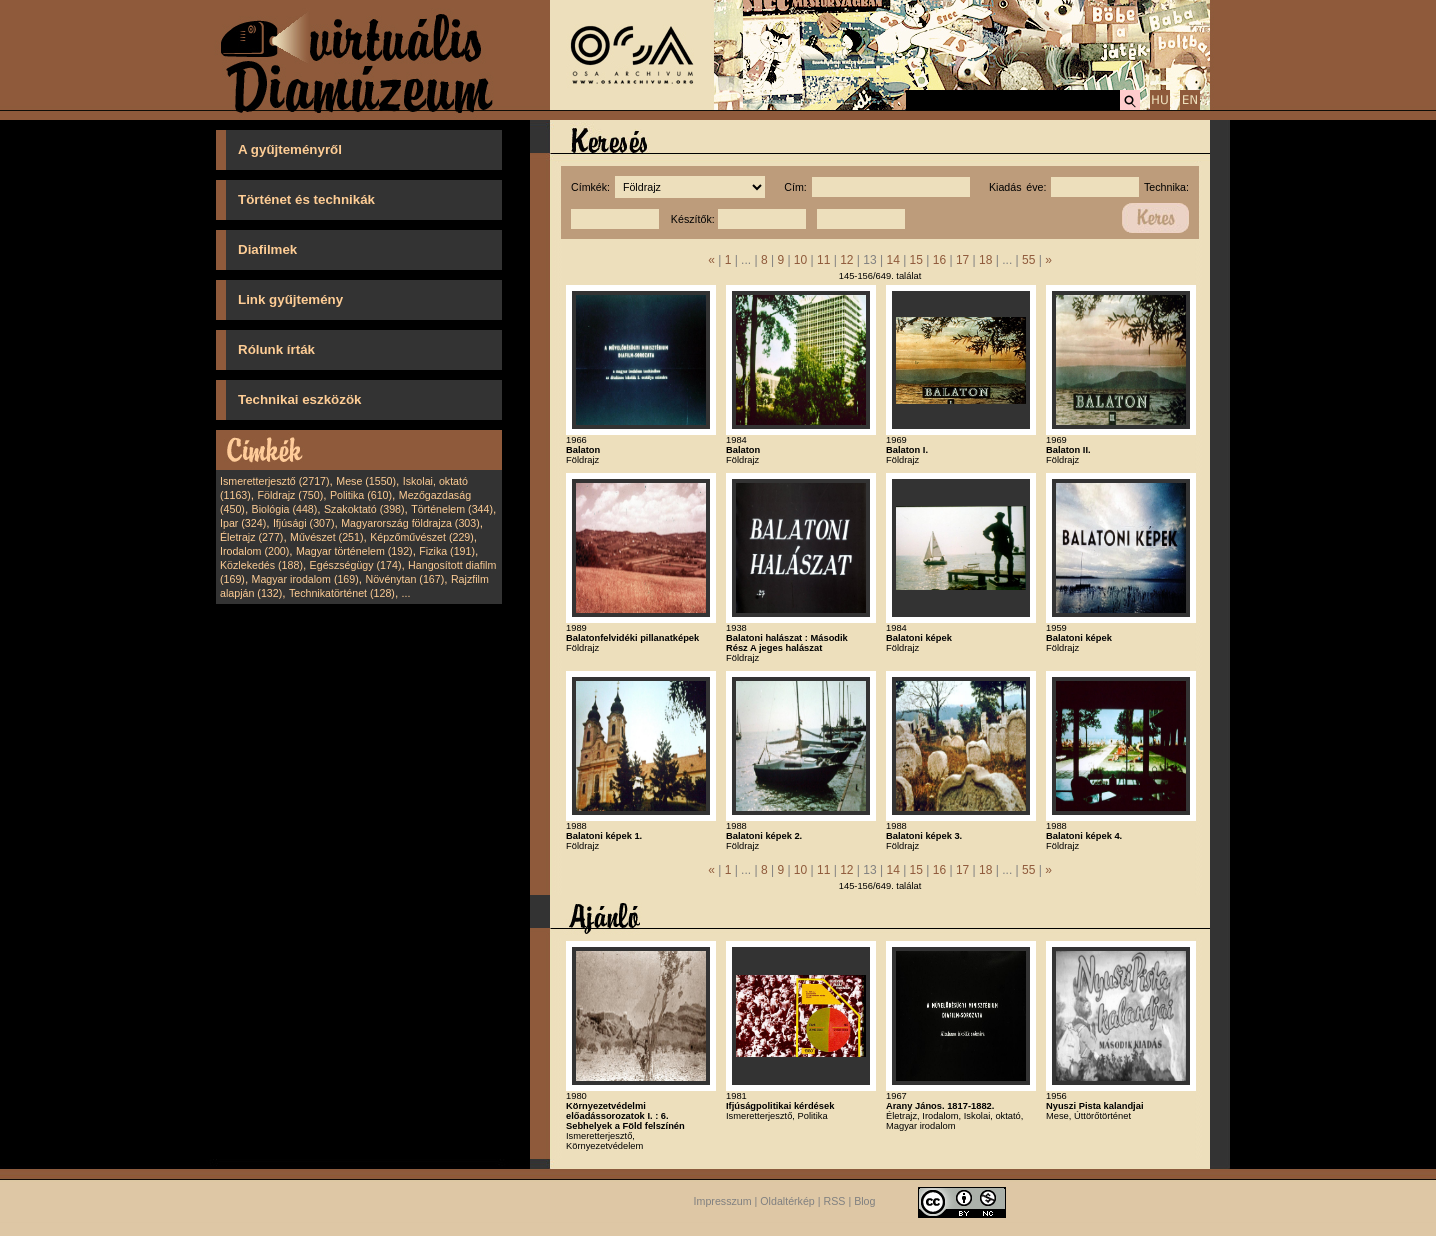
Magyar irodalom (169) (305, 579)
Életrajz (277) (251, 537)
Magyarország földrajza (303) (410, 523)
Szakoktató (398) (364, 509)
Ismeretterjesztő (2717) (275, 481)
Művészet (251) (326, 537)
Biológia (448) (285, 509)
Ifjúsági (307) (304, 523)
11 (823, 260)
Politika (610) (361, 495)
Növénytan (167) (404, 579)
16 (939, 260)
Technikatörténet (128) (342, 593)
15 (916, 260)
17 (962, 260)
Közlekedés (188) (261, 565)
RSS (835, 1201)
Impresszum (723, 1201)
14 (892, 260)
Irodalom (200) (254, 551)
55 (1028, 260)
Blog (864, 1201)
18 (985, 260)
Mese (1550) (366, 481)
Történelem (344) (452, 509)
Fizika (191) (447, 551)
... (406, 593)
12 (846, 260)
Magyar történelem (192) (354, 551)
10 (800, 260)
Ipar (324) (243, 523)
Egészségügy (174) (356, 565)
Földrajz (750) (290, 495)
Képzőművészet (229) (422, 537)
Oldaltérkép (787, 1201)
